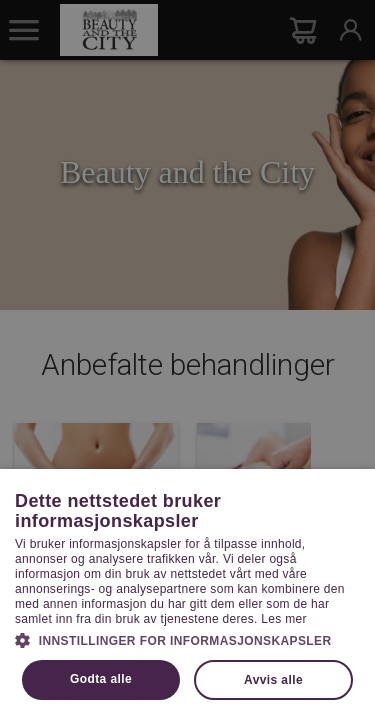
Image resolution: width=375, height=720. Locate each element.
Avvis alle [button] (273, 680)
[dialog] (187, 360)
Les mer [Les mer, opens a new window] (283, 619)
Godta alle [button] (101, 679)
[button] (187, 639)
